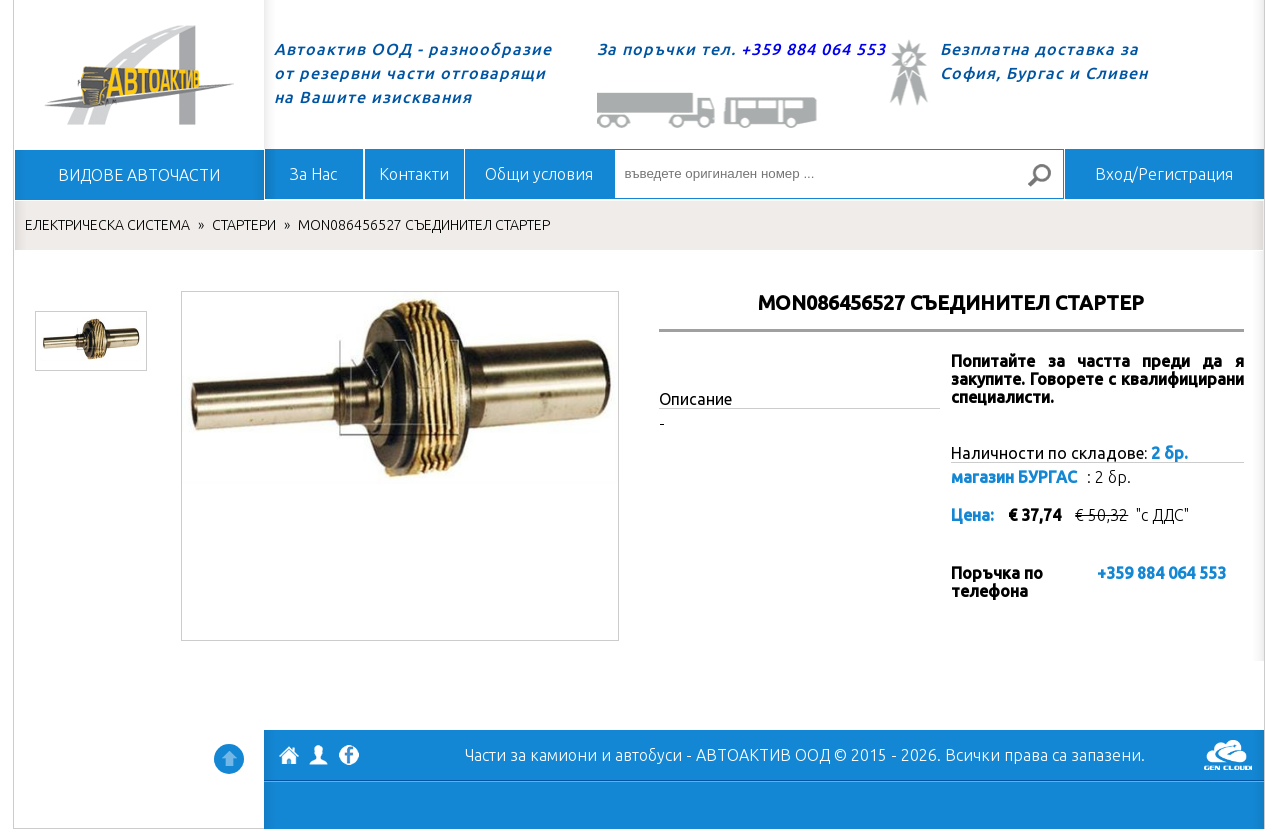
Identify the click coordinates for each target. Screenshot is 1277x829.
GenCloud (1228, 755)
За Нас (313, 174)
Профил (319, 755)
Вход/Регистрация (1164, 174)
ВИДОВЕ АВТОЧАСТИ (139, 175)
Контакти (414, 174)
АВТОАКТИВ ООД (289, 758)
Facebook (349, 757)
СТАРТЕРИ (244, 225)
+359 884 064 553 (813, 49)
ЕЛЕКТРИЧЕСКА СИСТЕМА (107, 225)
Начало (139, 75)
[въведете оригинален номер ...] (839, 174)
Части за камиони (531, 755)
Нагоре (229, 759)
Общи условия (539, 174)
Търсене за (1047, 183)
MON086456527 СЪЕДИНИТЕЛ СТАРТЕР (424, 225)
